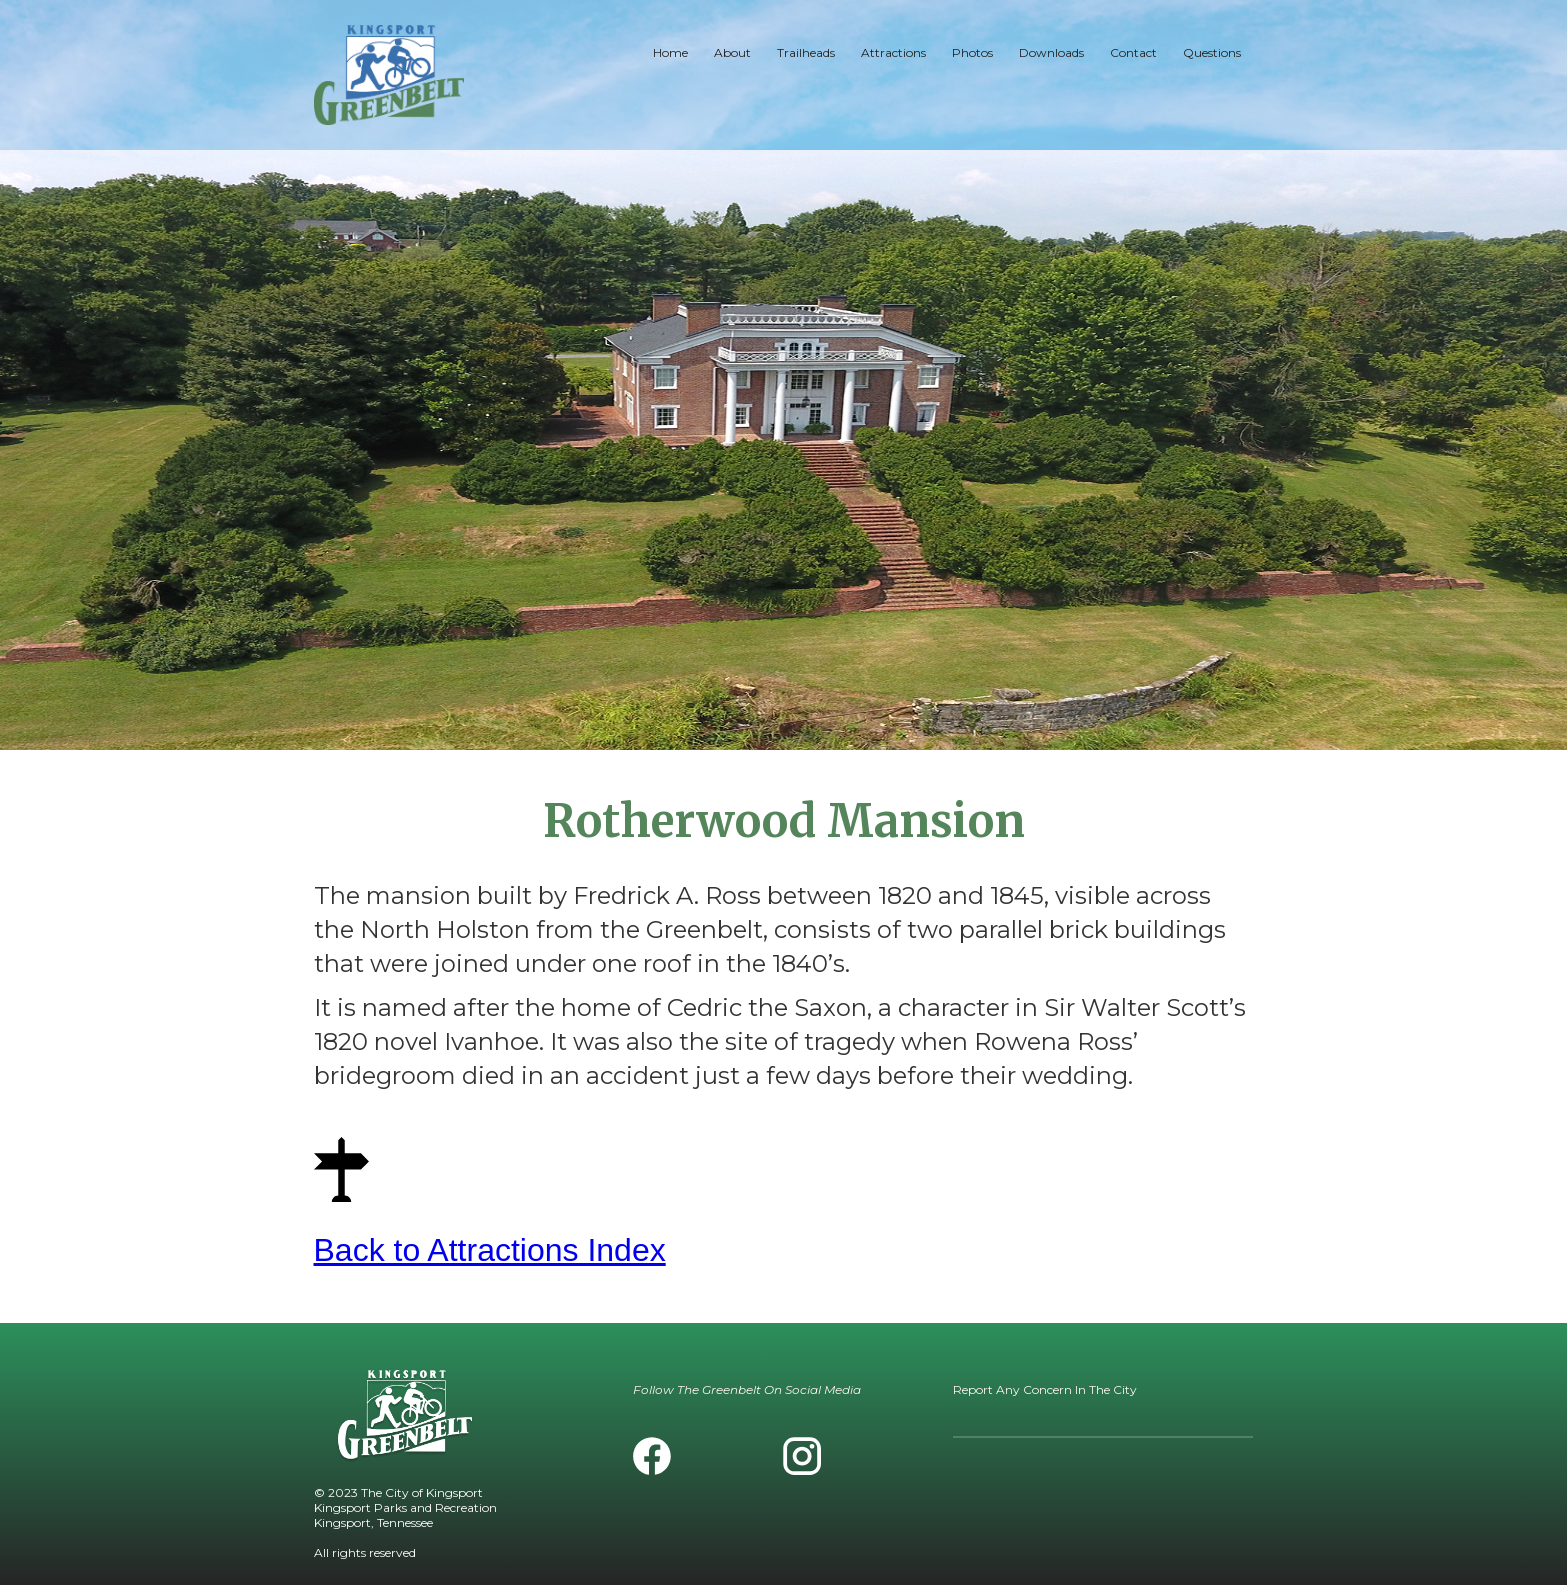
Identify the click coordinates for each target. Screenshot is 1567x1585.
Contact (1133, 52)
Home (670, 52)
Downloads (1051, 52)
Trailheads (806, 52)
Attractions (893, 52)
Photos (972, 52)
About (732, 52)
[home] (389, 75)
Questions (1212, 52)
